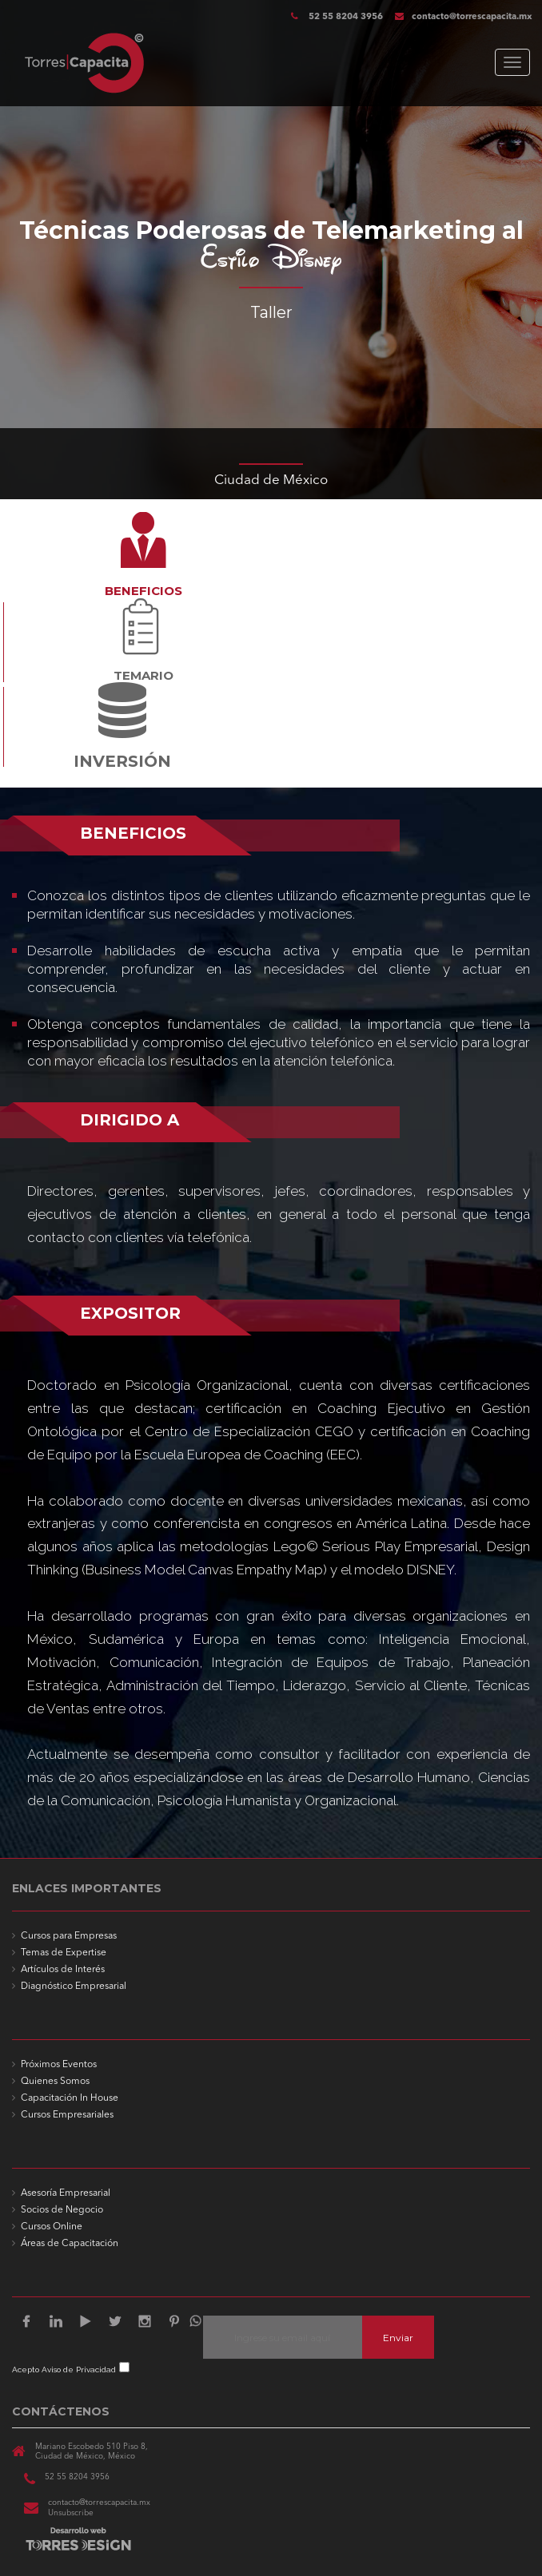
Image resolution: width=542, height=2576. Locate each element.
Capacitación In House (69, 2098)
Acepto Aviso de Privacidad (64, 2369)
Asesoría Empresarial (65, 2193)
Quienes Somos (55, 2081)
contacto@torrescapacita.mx (463, 17)
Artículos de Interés (63, 1970)
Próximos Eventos (59, 2065)
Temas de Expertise (63, 1953)
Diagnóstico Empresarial (73, 1986)
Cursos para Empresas (69, 1936)
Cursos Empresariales (67, 2115)
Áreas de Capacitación (69, 2244)
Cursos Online (51, 2227)
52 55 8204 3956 (344, 17)
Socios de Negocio (62, 2210)
